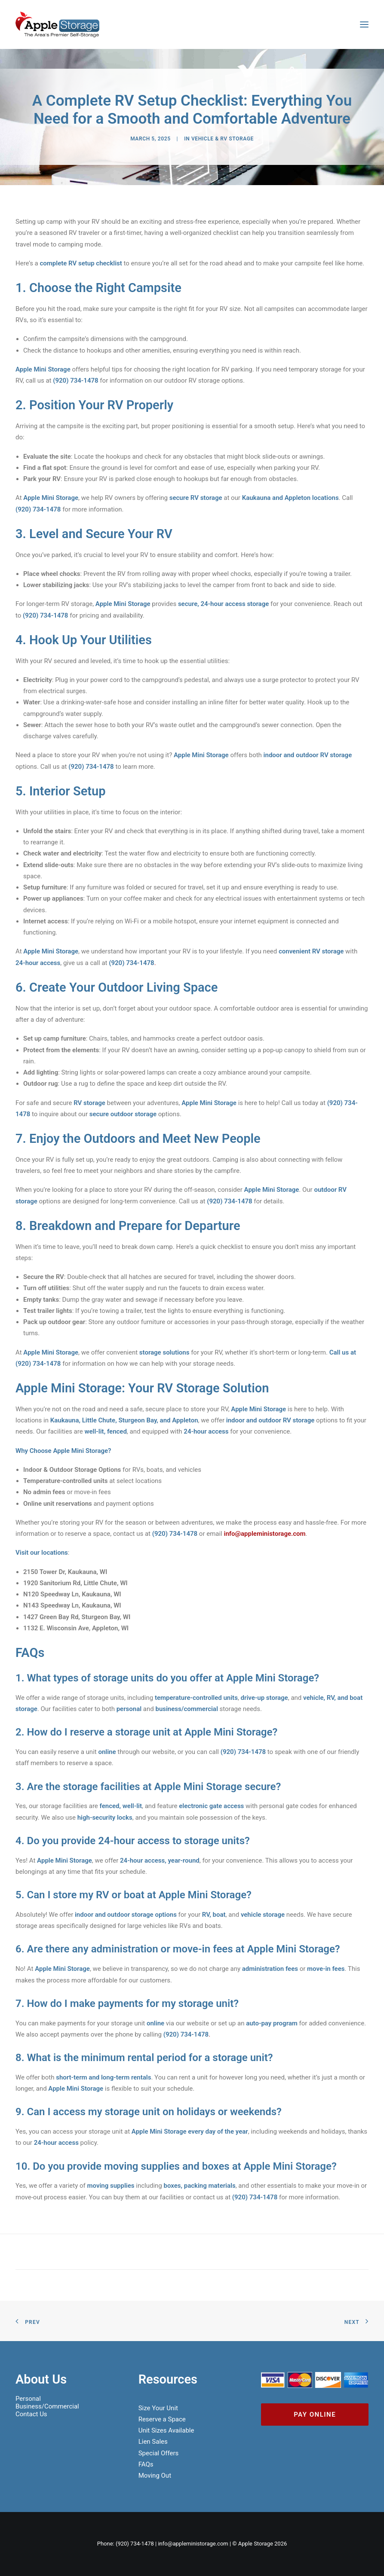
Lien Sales (153, 2441)
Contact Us (31, 2414)
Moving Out (154, 2475)
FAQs (146, 2464)
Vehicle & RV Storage (222, 139)
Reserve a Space (162, 2419)
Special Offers (158, 2453)
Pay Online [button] (315, 2414)
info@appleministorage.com (264, 1534)
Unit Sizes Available (166, 2430)
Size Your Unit (158, 2408)
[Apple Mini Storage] (57, 24)
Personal (28, 2398)
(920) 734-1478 (135, 2543)
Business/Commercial (47, 2406)
